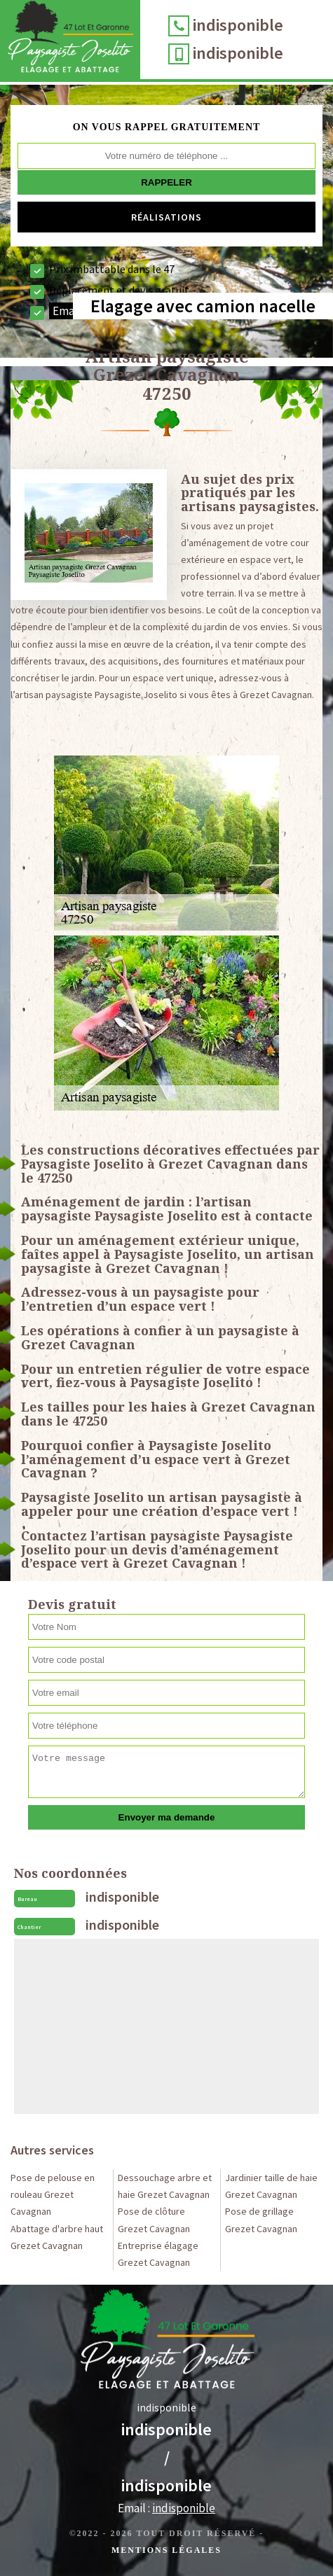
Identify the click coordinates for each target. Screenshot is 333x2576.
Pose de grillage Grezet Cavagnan (261, 2219)
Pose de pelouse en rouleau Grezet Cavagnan (53, 2194)
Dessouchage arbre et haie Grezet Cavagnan (165, 2186)
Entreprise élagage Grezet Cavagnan (158, 2254)
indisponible (238, 25)
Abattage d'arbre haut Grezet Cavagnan (57, 2237)
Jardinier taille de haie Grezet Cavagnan (271, 2186)
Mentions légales (166, 2550)
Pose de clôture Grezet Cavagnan (154, 2219)
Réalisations (166, 217)
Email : (166, 2508)
